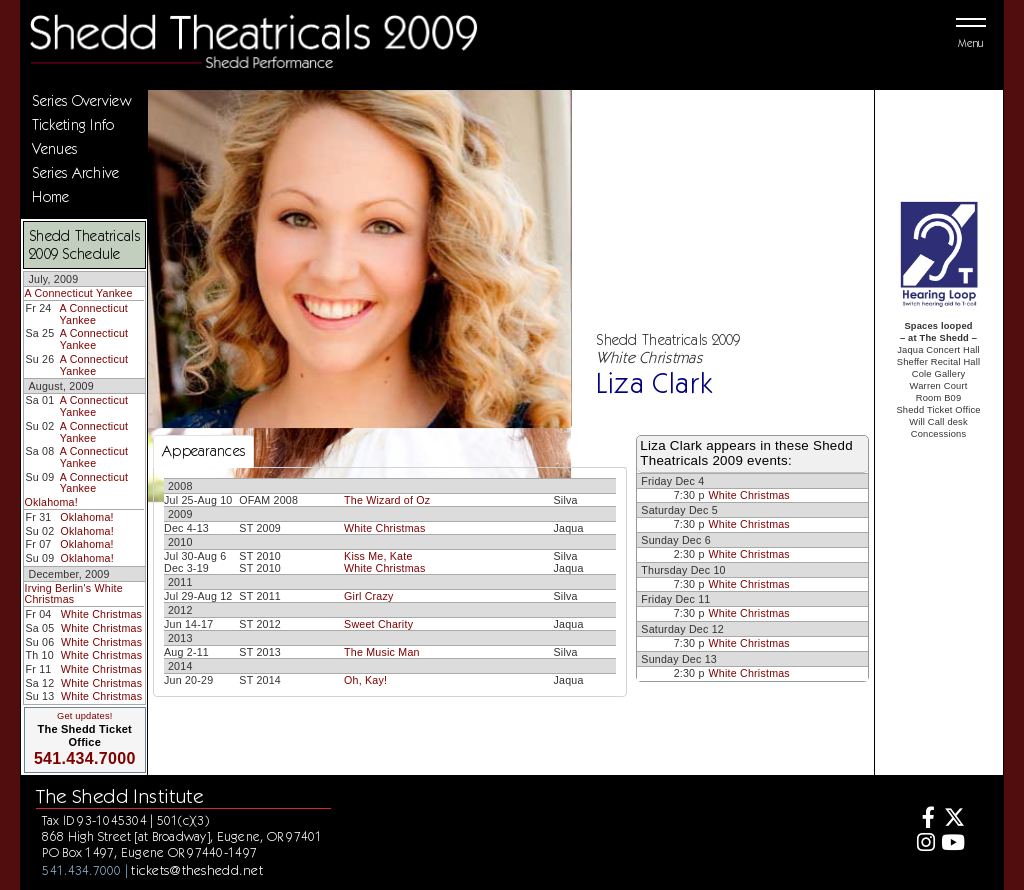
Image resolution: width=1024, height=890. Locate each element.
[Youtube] (952, 844)
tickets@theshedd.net (197, 870)
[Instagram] (923, 844)
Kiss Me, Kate (378, 556)
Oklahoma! (50, 502)
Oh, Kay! (365, 680)
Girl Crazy (369, 596)
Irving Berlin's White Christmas (73, 594)
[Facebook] (923, 819)
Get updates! (85, 716)
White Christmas (101, 614)
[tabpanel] (390, 582)
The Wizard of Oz (387, 500)
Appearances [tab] (203, 451)
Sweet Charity (378, 624)
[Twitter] (952, 819)
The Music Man (382, 652)
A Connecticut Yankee (78, 293)
